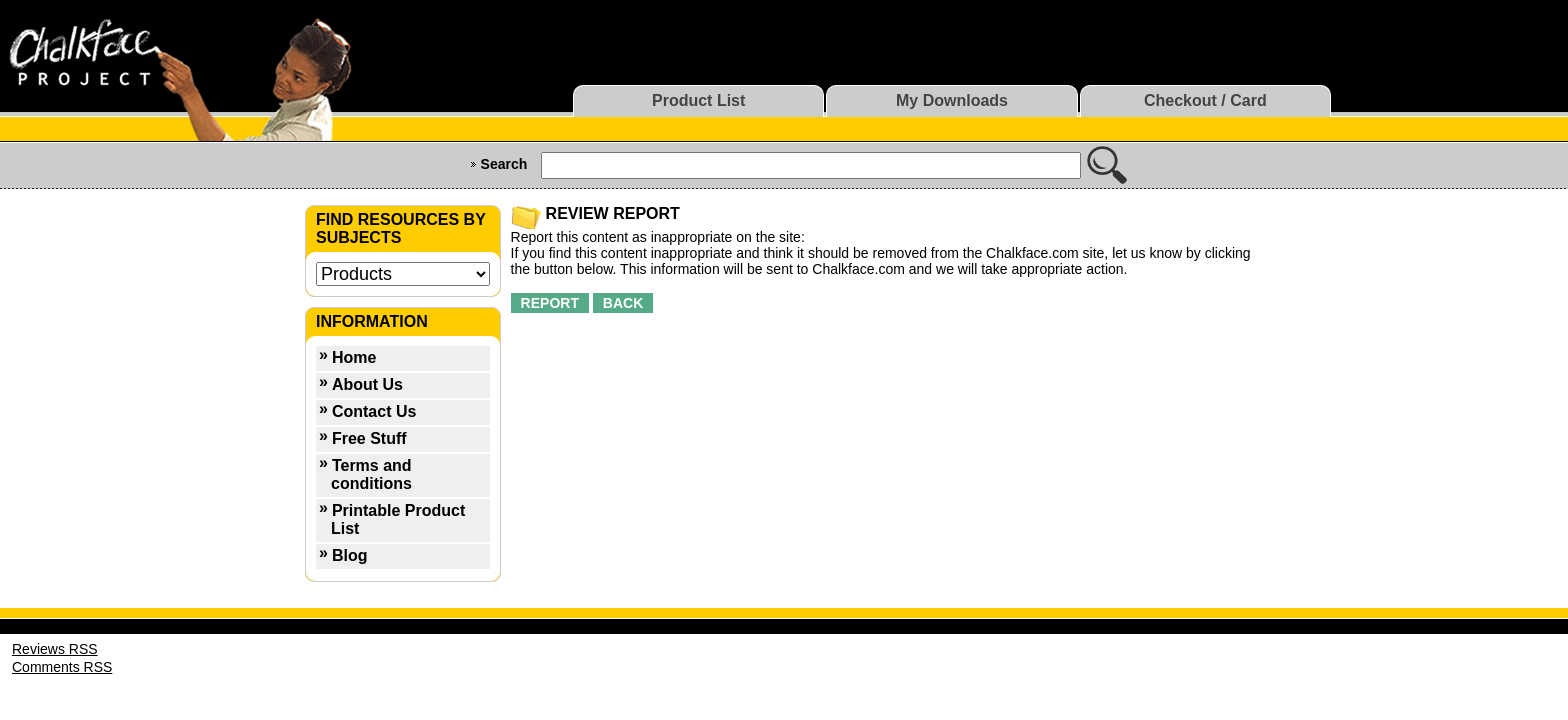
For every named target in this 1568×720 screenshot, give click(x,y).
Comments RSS (62, 667)
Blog (350, 555)
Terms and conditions (371, 474)
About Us (367, 384)
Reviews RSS (55, 649)
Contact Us (374, 411)
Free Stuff (369, 438)
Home (354, 357)
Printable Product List (398, 519)
